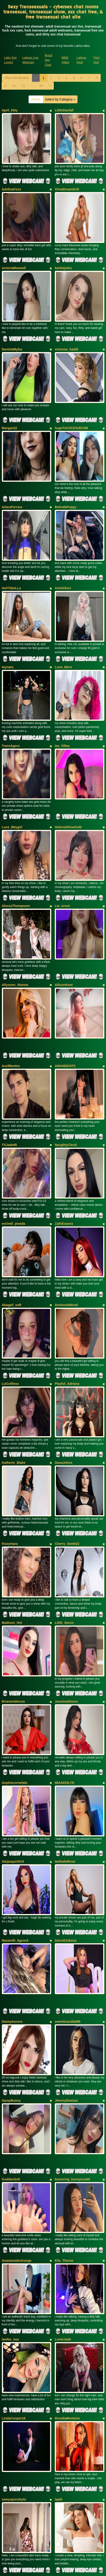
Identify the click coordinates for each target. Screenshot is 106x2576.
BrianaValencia (13, 1423)
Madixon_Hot (12, 1358)
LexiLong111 (65, 2280)
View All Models (17, 78)
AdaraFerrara (12, 437)
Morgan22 (9, 372)
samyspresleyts (14, 2082)
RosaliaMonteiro (67, 2015)
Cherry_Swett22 (67, 1293)
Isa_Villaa (62, 634)
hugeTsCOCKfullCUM (71, 372)
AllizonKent (64, 832)
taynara (7, 570)
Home (36, 99)
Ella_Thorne (64, 1885)
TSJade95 (9, 964)
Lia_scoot (62, 767)
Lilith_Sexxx (64, 1358)
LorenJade (63, 1950)
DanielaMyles (12, 307)
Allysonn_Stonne (15, 832)
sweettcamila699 (67, 1688)
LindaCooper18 (14, 2015)
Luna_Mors (63, 570)
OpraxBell (9, 2280)
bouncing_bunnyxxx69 (72, 1818)
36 (41, 86)
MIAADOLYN (64, 1491)
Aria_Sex (62, 2212)
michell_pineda (13, 1029)
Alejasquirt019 (13, 1556)
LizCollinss (10, 1161)
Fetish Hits (88, 2569)
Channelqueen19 (15, 2212)
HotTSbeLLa (11, 505)
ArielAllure (63, 505)
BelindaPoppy (65, 437)
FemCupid (63, 2344)
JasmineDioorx (66, 1423)
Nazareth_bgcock (15, 1621)
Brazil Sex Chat (48, 60)
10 (14, 86)
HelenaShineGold (68, 702)
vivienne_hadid (66, 307)
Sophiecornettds (14, 1491)
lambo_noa (10, 1950)
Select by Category (60, 99)
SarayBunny (11, 1753)
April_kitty (10, 110)
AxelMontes (11, 899)
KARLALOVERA (14, 2344)
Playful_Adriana (67, 1161)
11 (23, 86)
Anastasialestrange (17, 1885)
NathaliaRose (65, 1556)
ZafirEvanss (64, 1029)
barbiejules (63, 240)
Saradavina (63, 2147)
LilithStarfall (64, 110)
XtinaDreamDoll (67, 175)
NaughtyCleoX (66, 964)
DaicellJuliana (65, 1621)
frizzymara (10, 1293)
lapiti (58, 2082)
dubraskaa (10, 2410)
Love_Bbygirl (12, 702)
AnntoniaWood (66, 1096)
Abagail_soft (11, 1096)
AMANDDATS (65, 899)
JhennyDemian (66, 1753)
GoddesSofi (11, 1818)
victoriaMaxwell (14, 240)
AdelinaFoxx (11, 175)
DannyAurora (12, 1688)
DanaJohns (63, 1226)
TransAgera (11, 634)
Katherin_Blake (14, 1226)
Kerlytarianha (12, 2147)
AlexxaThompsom (16, 767)
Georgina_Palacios (69, 2410)
